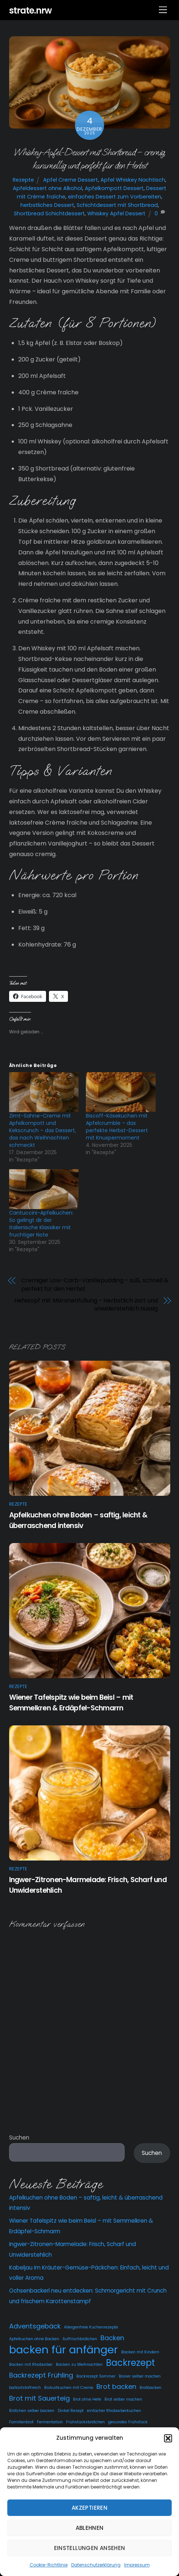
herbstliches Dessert (47, 205)
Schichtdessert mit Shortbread (117, 205)
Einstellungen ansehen (89, 2548)
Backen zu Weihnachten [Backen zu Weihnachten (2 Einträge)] (79, 2364)
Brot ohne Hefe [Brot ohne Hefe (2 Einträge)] (87, 2399)
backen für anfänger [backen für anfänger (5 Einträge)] (63, 2350)
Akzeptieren (89, 2508)
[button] (168, 2438)
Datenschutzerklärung (96, 2565)
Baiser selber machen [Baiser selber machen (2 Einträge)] (140, 2376)
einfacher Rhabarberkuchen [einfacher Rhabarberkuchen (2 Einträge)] (114, 2410)
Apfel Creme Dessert (70, 179)
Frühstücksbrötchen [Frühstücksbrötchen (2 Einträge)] (85, 2422)
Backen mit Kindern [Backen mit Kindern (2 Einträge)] (140, 2352)
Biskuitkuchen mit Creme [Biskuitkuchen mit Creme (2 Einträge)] (68, 2387)
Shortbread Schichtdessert (49, 213)
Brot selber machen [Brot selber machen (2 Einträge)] (123, 2399)
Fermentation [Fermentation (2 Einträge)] (50, 2422)
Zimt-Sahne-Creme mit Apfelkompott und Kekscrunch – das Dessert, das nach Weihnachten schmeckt (42, 1130)
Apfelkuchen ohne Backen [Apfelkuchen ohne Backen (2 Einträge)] (34, 2339)
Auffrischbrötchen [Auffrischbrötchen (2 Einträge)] (79, 2339)
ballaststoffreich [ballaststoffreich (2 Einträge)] (25, 2387)
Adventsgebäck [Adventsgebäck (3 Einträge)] (35, 2326)
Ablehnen (90, 2528)
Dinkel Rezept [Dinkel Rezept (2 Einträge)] (71, 2410)
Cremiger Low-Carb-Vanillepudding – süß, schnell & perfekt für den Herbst (94, 1284)
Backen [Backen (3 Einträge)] (112, 2337)
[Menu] (163, 10)
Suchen (19, 2137)
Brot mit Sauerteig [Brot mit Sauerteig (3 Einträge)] (39, 2398)
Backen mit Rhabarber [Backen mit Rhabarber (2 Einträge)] (31, 2364)
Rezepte (23, 179)
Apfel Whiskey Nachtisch (132, 179)
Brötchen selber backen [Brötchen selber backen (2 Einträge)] (31, 2410)
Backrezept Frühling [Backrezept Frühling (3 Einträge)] (41, 2375)
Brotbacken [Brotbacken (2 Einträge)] (150, 2387)
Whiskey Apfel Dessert (116, 213)
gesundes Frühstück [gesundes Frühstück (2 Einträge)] (128, 2422)
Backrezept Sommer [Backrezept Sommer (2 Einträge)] (95, 2376)
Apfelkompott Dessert (114, 188)
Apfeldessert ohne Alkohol (47, 188)
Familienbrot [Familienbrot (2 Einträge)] (21, 2422)
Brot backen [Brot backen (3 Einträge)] (116, 2386)
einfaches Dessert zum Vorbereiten (114, 196)
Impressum (137, 2565)
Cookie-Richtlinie (49, 2565)
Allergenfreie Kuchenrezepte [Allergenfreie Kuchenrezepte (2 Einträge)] (91, 2327)
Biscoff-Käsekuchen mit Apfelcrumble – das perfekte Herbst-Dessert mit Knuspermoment (117, 1126)
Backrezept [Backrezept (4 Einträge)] (130, 2363)
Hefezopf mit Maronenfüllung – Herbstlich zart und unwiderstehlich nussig (86, 1305)
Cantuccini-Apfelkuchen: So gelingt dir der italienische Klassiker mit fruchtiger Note (41, 1223)
